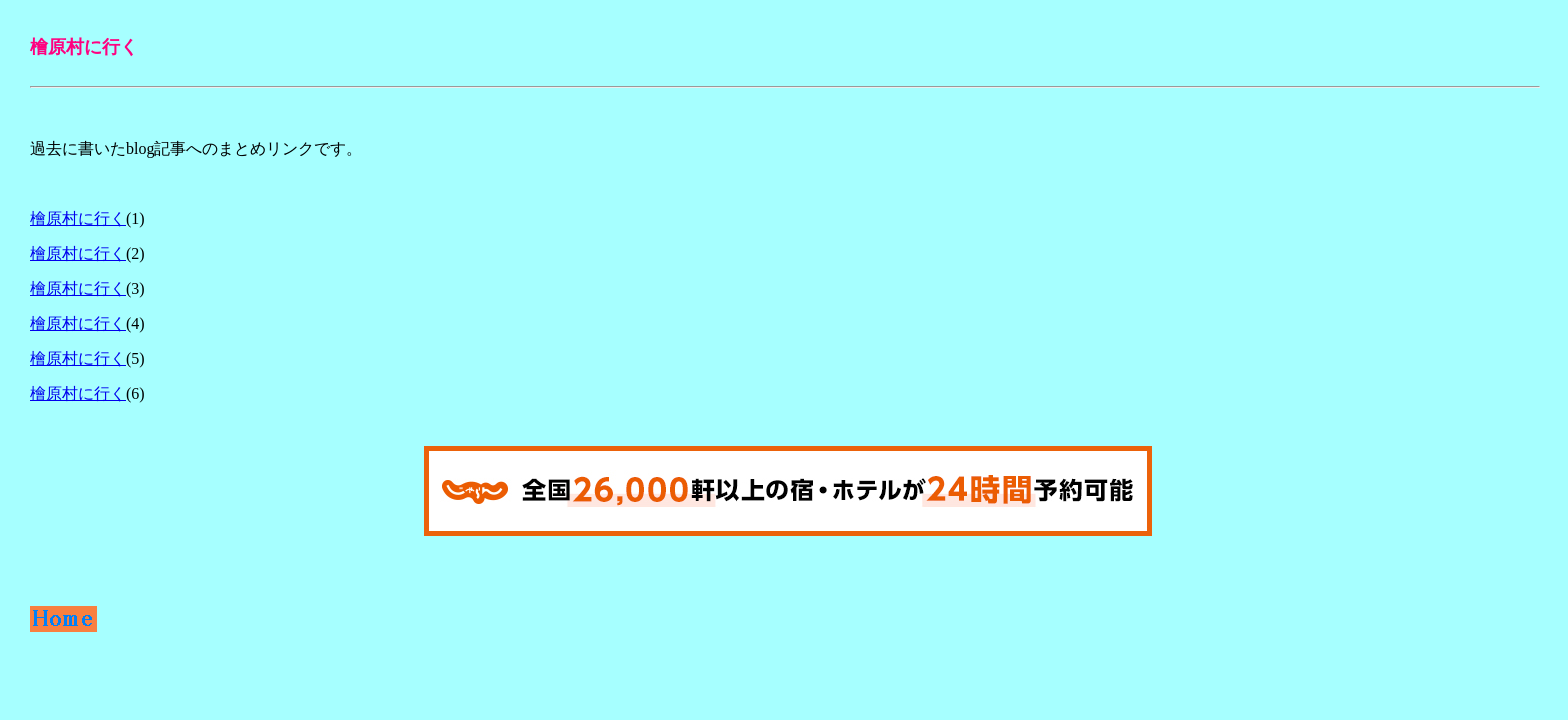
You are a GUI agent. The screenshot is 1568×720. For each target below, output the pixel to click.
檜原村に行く (78, 218)
